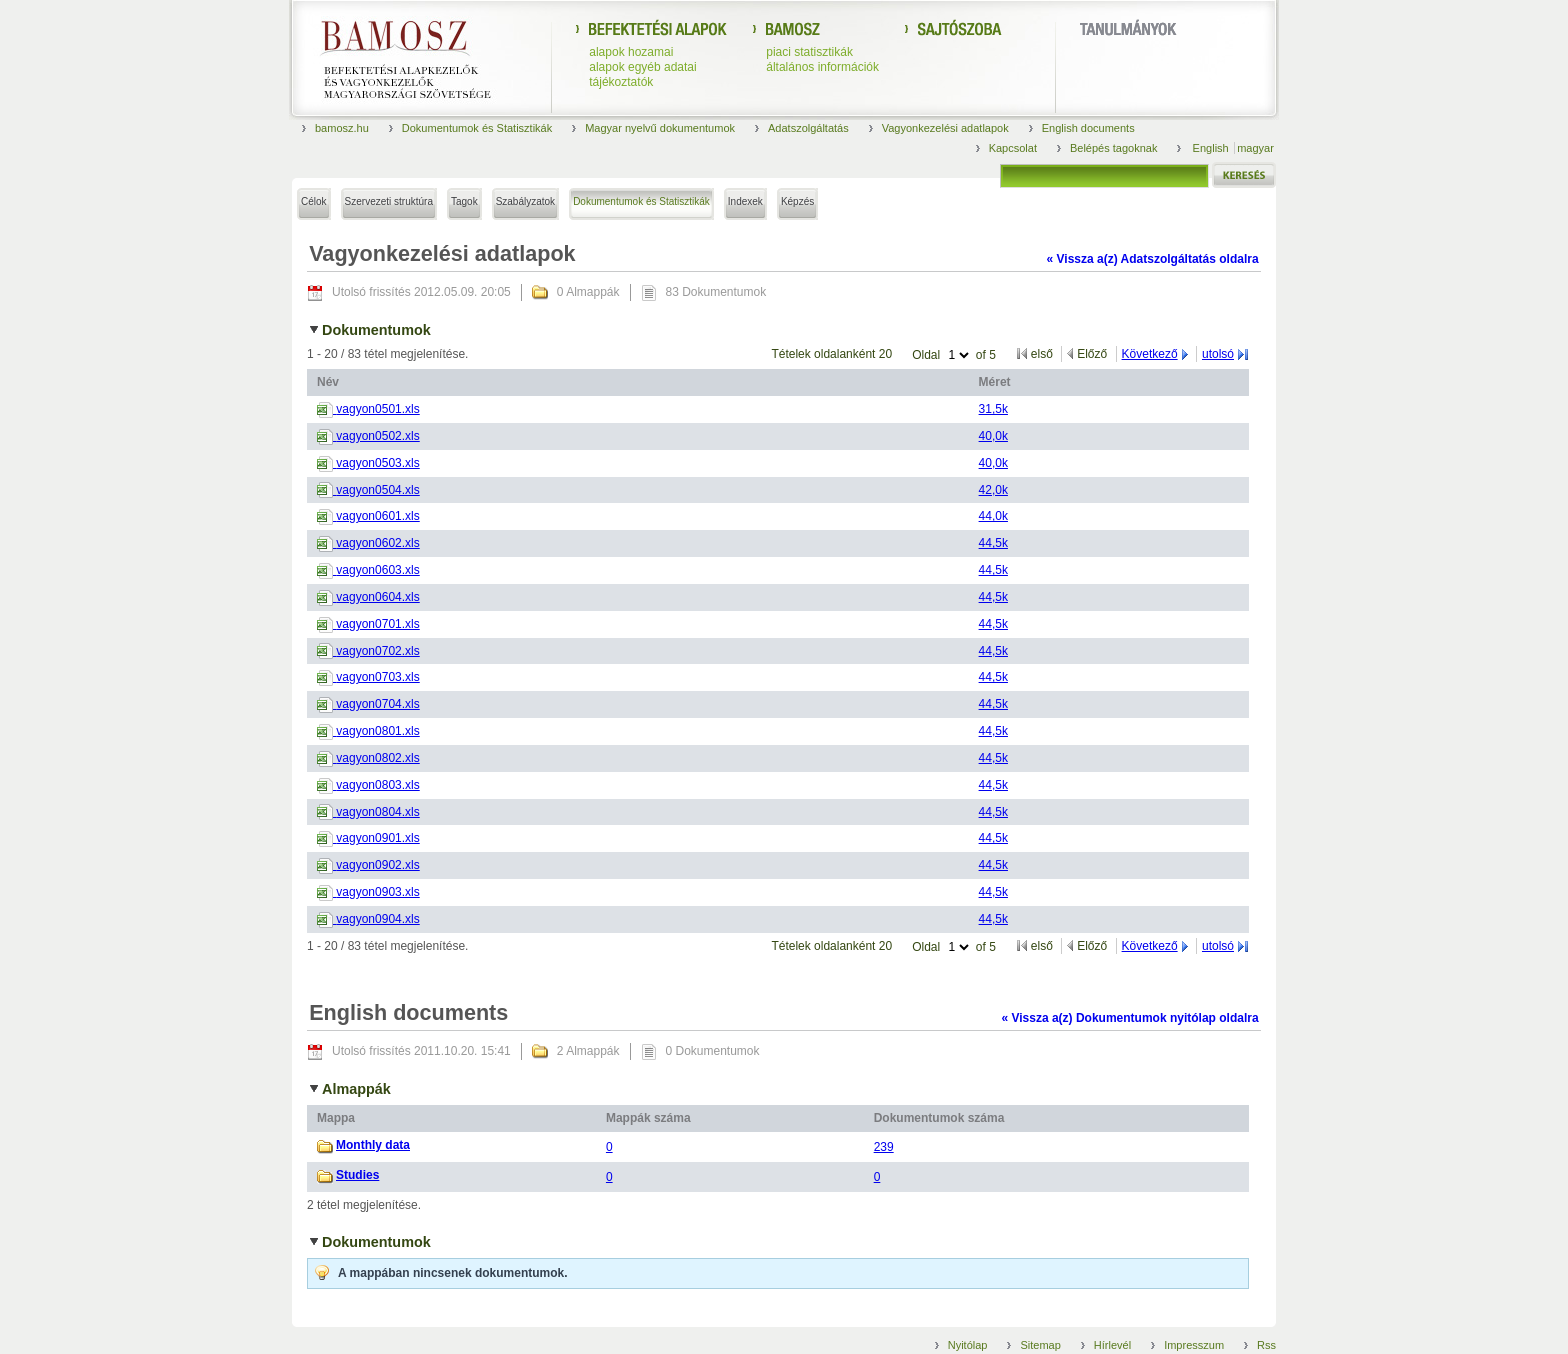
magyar (1255, 148)
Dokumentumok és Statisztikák (477, 128)
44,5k (993, 543)
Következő (1150, 354)
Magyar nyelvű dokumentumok (660, 128)
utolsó (1218, 354)
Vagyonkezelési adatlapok (945, 128)
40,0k (993, 436)
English (1212, 148)
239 (884, 1147)
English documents (1088, 128)
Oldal (927, 355)
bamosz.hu (342, 128)
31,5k (993, 409)
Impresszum (1194, 1345)
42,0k (993, 490)
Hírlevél (1112, 1345)
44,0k (993, 516)
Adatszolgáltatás (808, 128)
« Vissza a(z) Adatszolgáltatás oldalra (1153, 259)
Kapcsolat (1013, 148)
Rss (1266, 1345)
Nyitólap (968, 1345)
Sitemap (1040, 1345)
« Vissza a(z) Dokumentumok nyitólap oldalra (1129, 1018)
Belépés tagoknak (1113, 148)
